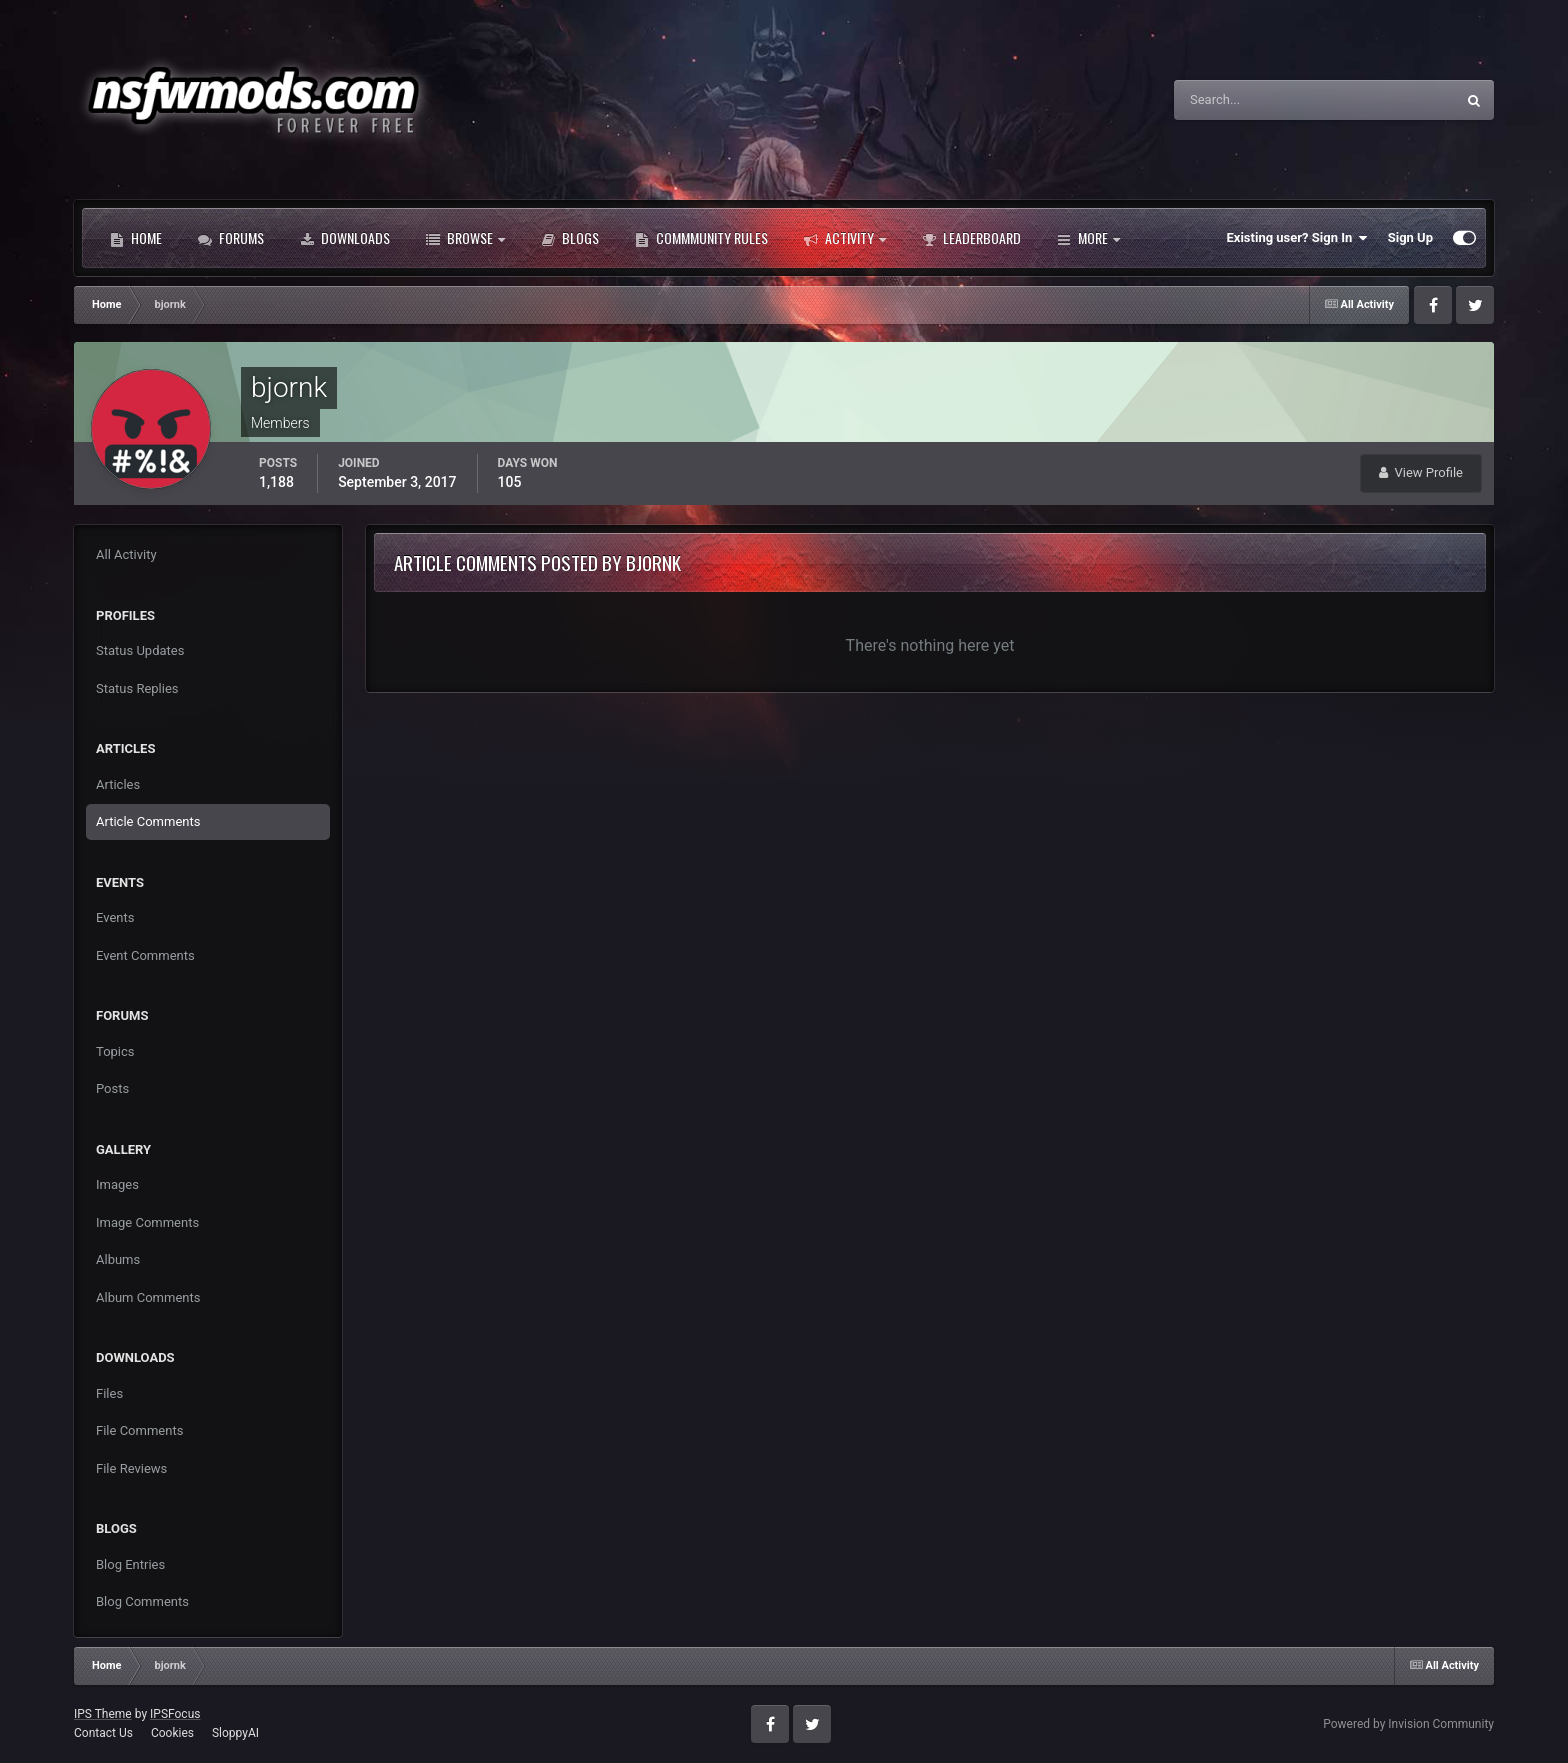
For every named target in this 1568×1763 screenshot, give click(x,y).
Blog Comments (142, 1601)
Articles (118, 784)
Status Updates (140, 650)
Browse (465, 238)
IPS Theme (103, 1714)
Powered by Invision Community (1408, 1724)
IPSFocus (175, 1714)
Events (115, 917)
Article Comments (148, 821)
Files (109, 1393)
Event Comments (145, 955)
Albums (118, 1259)
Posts (112, 1088)
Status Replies (137, 688)
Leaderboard (971, 238)
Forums (231, 238)
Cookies (172, 1733)
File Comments (139, 1430)
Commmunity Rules (701, 238)
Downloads (345, 238)
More (1088, 238)
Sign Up (1410, 237)
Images (117, 1184)
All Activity (126, 554)
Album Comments (148, 1297)
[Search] (1253, 100)
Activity (845, 238)
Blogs (570, 238)
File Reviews (131, 1468)
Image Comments (147, 1222)
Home (136, 238)
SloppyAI (235, 1733)
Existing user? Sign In (1297, 238)
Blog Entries (130, 1564)
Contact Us (103, 1733)
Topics (115, 1051)
